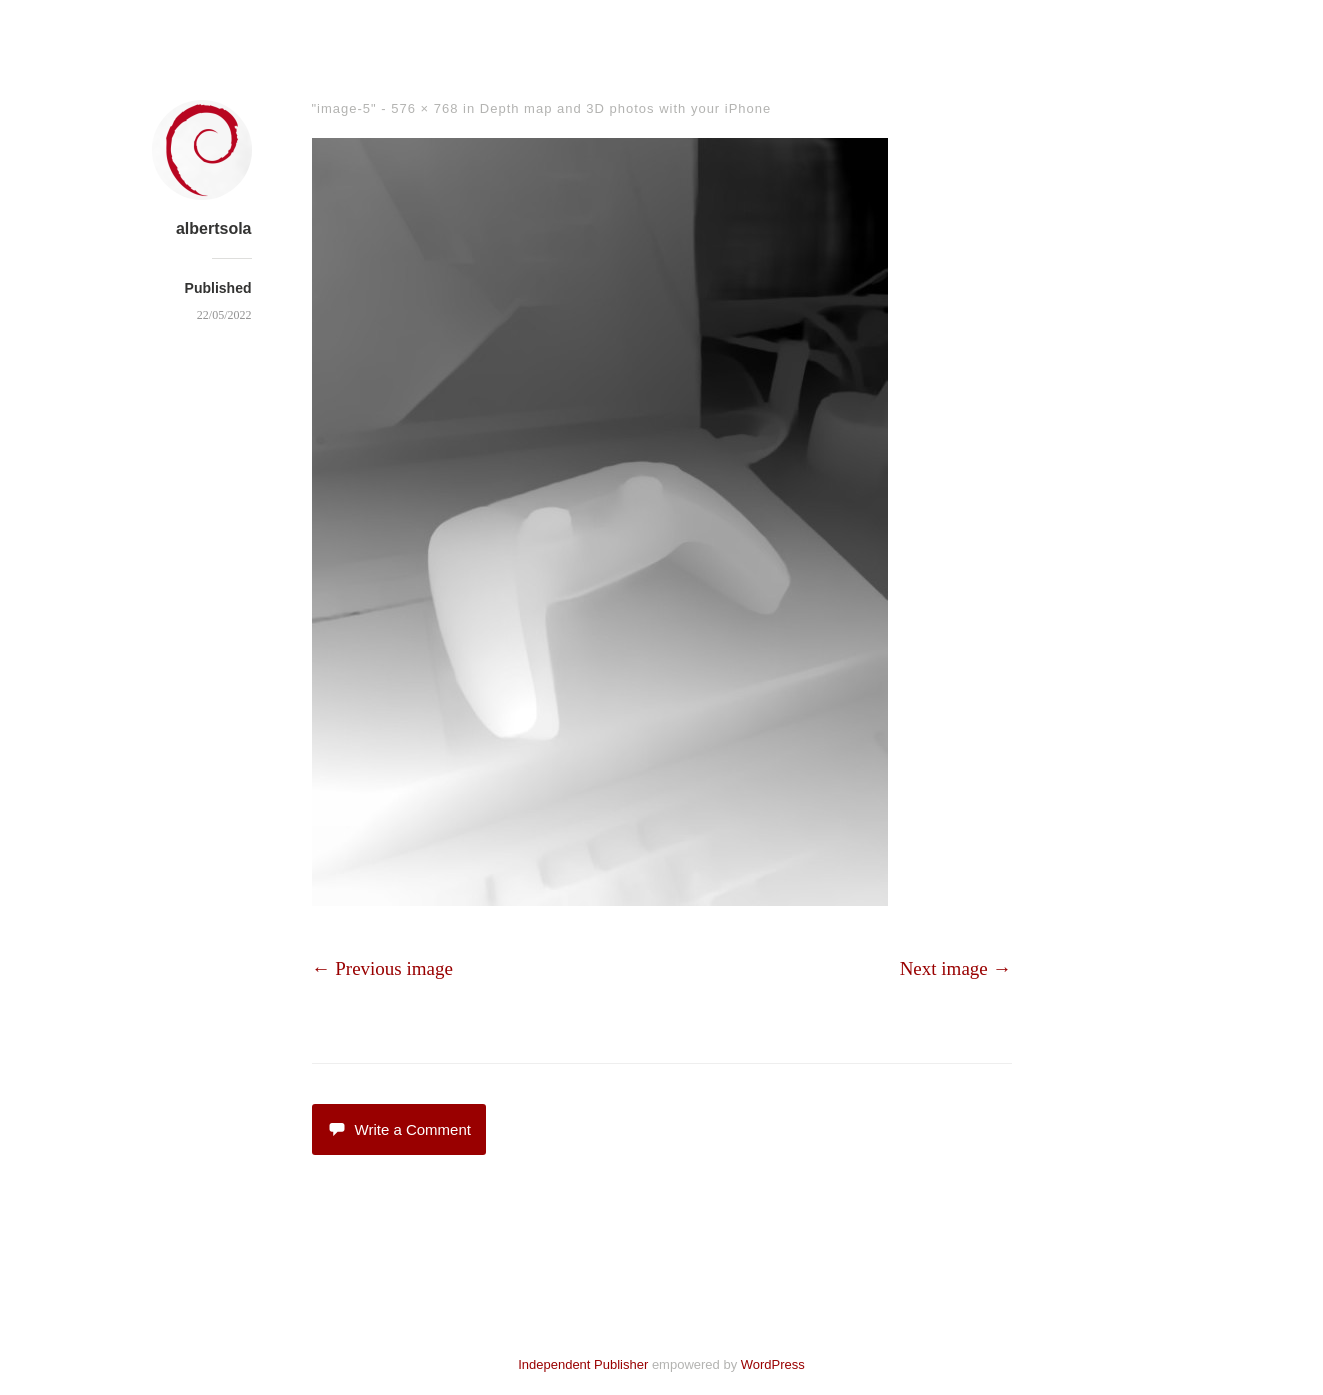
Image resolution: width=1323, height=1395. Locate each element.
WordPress (773, 1364)
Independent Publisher (583, 1364)
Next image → (956, 968)
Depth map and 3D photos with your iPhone (626, 108)
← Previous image (382, 968)
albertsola (214, 228)
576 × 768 (424, 108)
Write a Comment (399, 1129)
